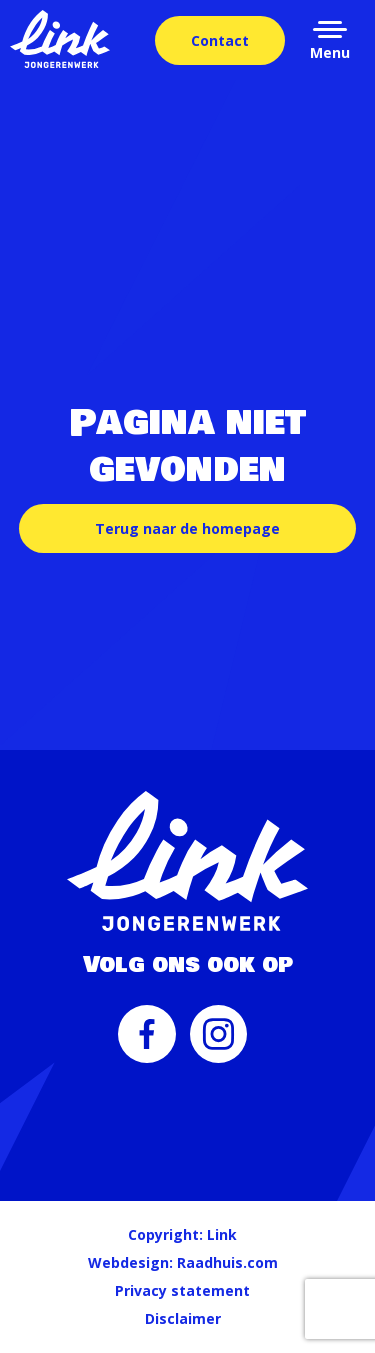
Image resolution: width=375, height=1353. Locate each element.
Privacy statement (182, 1290)
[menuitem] (147, 1044)
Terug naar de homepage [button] (187, 528)
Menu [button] (330, 52)
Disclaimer (183, 1318)
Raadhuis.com (227, 1262)
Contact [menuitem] (220, 40)
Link (222, 1234)
